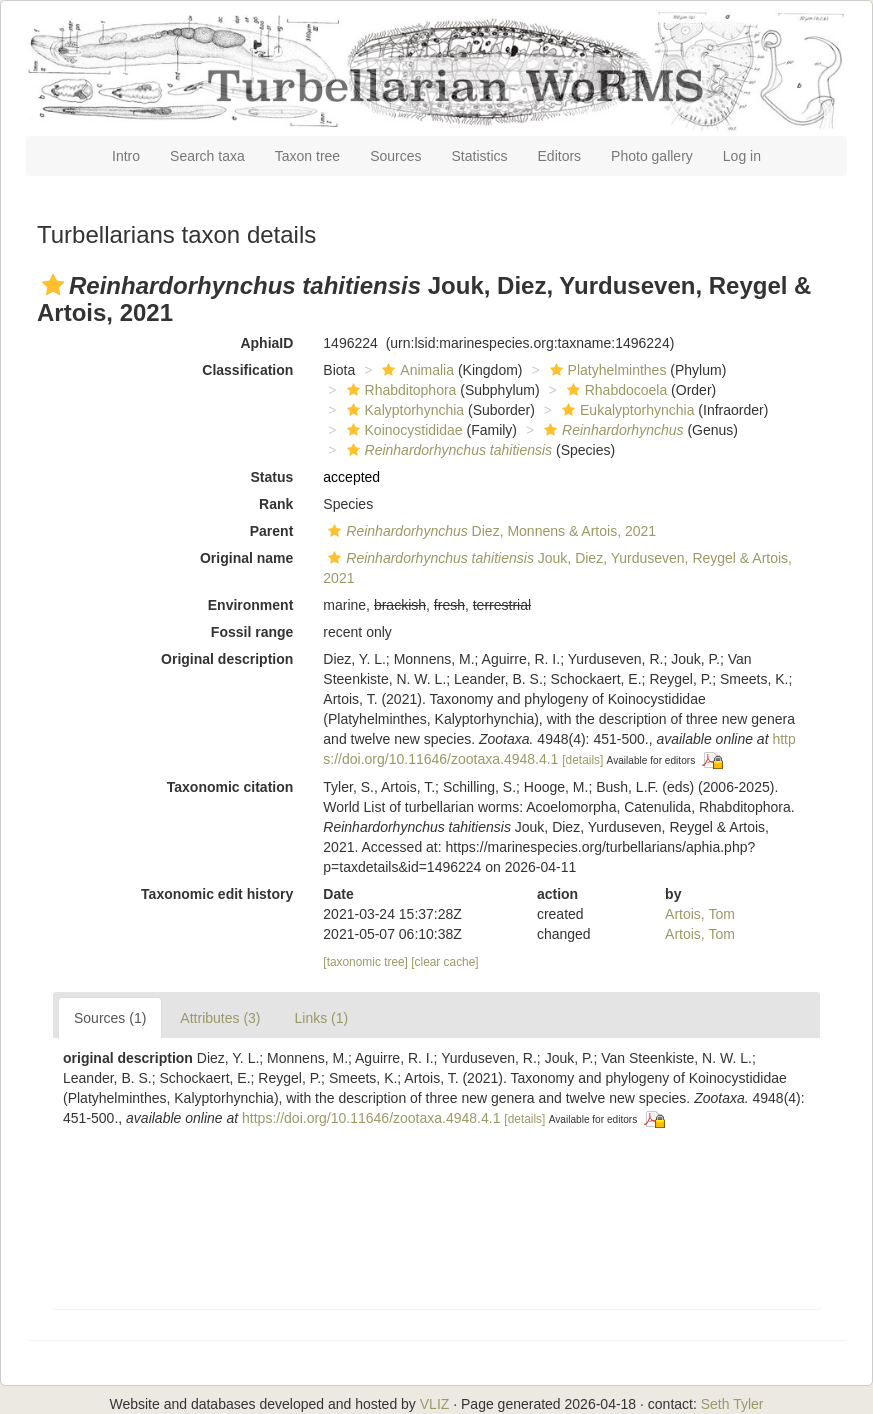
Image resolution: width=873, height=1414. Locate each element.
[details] (582, 760)
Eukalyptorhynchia (625, 410)
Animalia (415, 370)
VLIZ (435, 1404)
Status (272, 477)
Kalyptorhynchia (403, 410)
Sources (395, 156)
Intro (126, 156)
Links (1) (322, 1018)
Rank (276, 504)
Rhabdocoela (615, 390)
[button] (53, 285)
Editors (560, 156)
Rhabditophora (399, 390)
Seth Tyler (732, 1404)
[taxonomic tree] (365, 962)
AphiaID (266, 343)
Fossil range (252, 632)
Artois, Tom (700, 914)
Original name (246, 558)
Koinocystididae (402, 430)
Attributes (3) (220, 1018)
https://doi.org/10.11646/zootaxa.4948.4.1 (371, 1118)
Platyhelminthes (606, 370)
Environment (251, 605)
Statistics (480, 156)
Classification (247, 370)
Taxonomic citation (230, 787)
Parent (272, 531)
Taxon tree (307, 156)
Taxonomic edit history (217, 894)
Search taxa (207, 156)
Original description (227, 659)
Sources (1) (110, 1018)
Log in (742, 156)
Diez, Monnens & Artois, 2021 (489, 531)
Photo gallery (652, 156)
